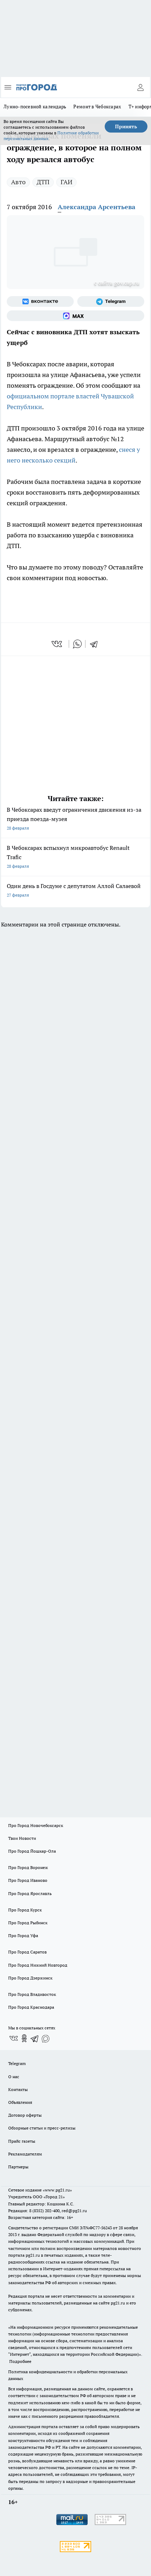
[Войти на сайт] (140, 87)
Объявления (20, 2102)
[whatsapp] (77, 644)
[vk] (57, 644)
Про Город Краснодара (31, 2007)
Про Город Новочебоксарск (35, 1825)
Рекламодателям (25, 2154)
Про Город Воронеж (28, 1867)
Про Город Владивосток (32, 1994)
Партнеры (18, 2166)
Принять (126, 126)
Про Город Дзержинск (30, 1978)
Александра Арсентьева (96, 207)
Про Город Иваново (27, 1880)
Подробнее (20, 2361)
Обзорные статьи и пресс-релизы (42, 2128)
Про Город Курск (25, 1909)
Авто (18, 182)
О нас (13, 2076)
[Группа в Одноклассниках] (24, 2038)
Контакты (18, 2089)
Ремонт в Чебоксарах (97, 106)
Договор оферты (25, 2115)
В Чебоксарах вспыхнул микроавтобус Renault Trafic (75, 857)
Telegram (17, 2063)
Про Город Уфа (23, 1935)
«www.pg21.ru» (57, 2190)
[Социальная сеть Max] (75, 315)
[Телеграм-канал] (110, 301)
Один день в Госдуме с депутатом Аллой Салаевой (75, 891)
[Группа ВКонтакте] (40, 301)
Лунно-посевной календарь (35, 106)
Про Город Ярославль (30, 1893)
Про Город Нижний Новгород (37, 1965)
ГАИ (66, 182)
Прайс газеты (21, 2141)
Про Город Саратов (27, 1952)
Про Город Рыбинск (27, 1922)
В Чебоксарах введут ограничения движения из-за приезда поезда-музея (75, 819)
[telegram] (96, 644)
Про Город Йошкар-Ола (32, 1851)
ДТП (43, 182)
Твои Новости (22, 1838)
